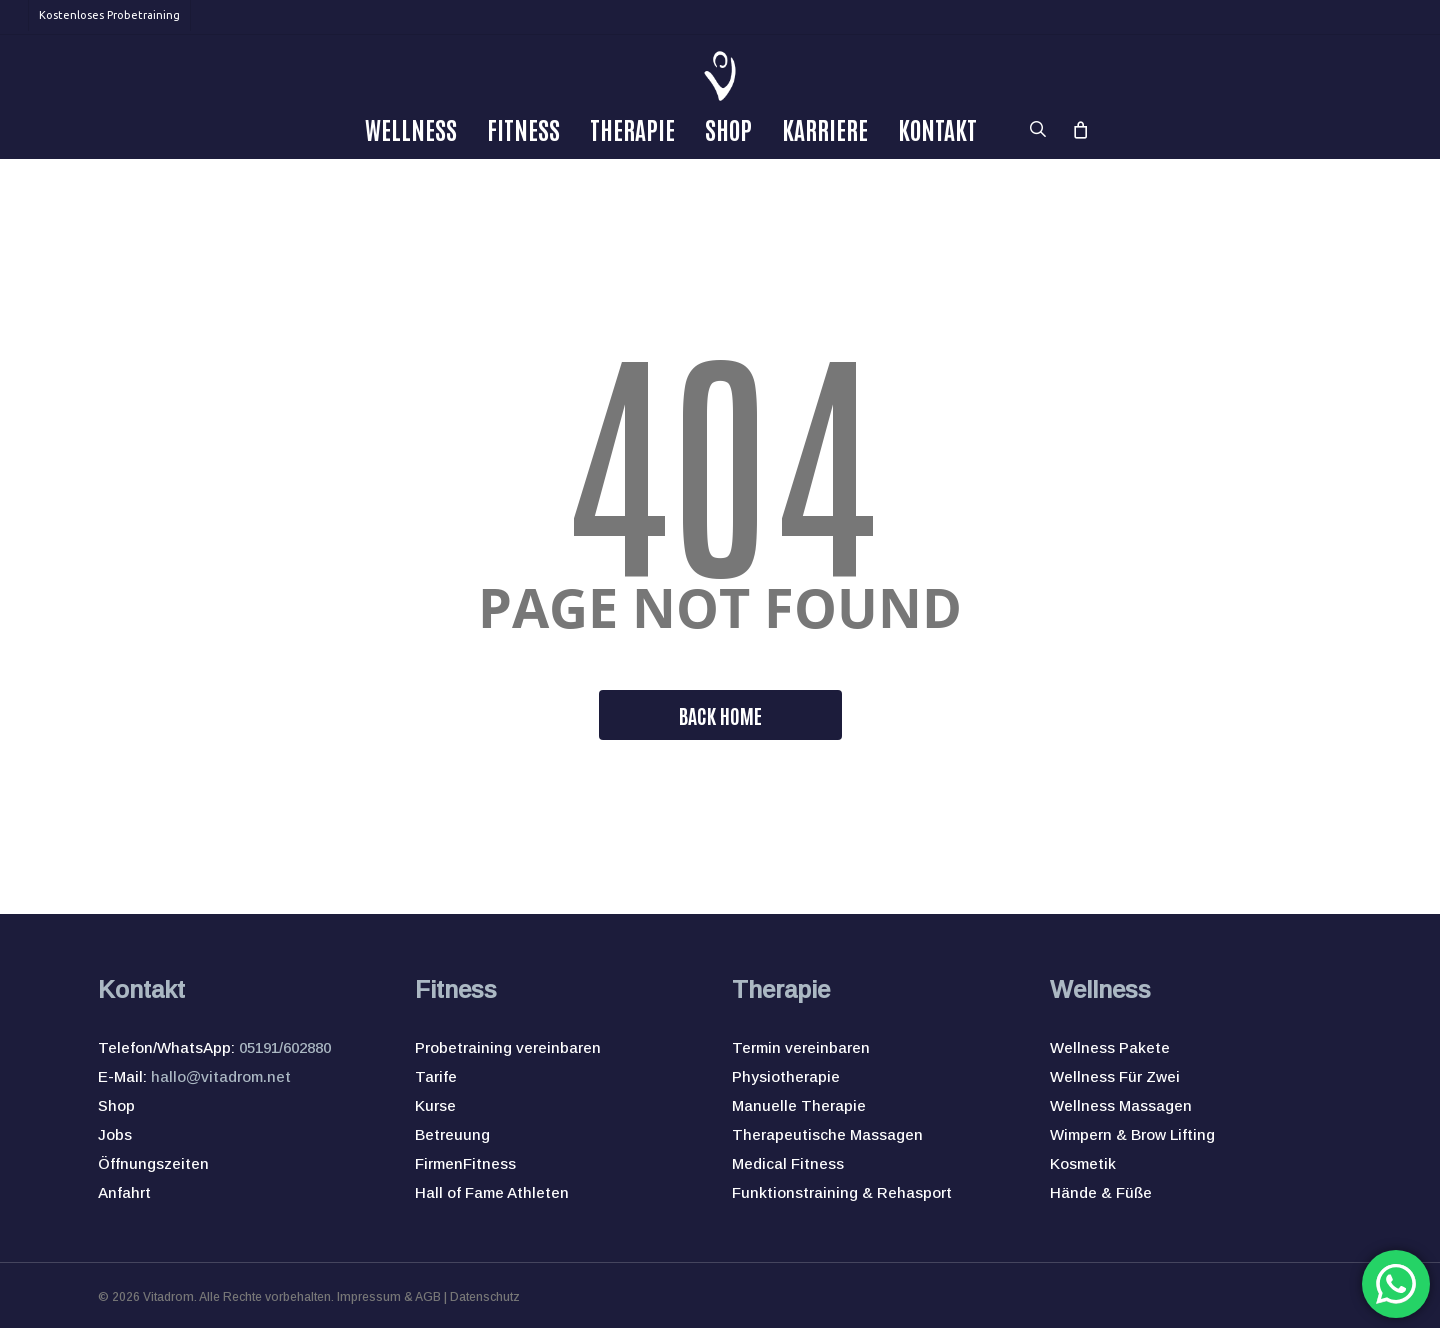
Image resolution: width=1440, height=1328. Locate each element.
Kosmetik (1083, 1163)
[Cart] (1079, 129)
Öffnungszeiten (153, 1163)
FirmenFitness (465, 1163)
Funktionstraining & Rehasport (842, 1192)
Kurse (435, 1105)
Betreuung (452, 1134)
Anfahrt (124, 1192)
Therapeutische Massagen (827, 1134)
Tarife (436, 1076)
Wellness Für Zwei (1115, 1076)
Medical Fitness (788, 1163)
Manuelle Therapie (799, 1105)
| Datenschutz (480, 1297)
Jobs (115, 1134)
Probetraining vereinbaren (508, 1047)
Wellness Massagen (1121, 1105)
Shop (116, 1105)
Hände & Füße (1101, 1192)
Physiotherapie (786, 1076)
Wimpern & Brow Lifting (1132, 1134)
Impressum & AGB (389, 1297)
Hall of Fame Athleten (492, 1192)
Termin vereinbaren (801, 1047)
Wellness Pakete (1110, 1047)
